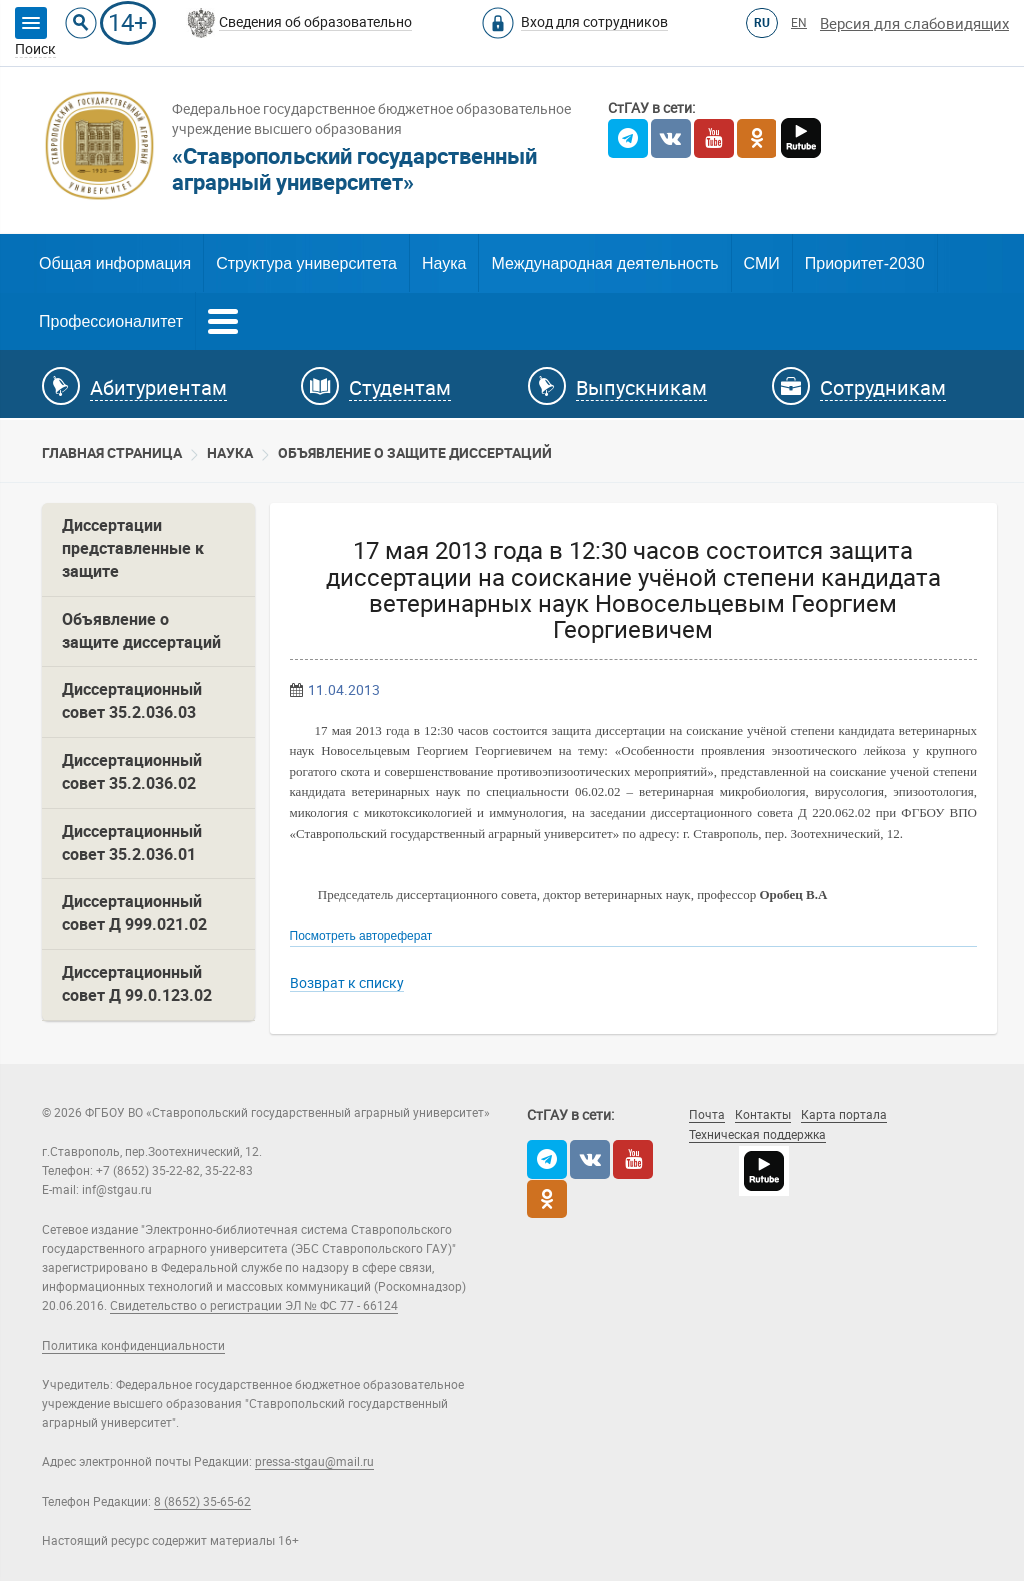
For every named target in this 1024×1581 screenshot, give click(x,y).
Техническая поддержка (757, 1135)
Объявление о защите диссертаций (415, 453)
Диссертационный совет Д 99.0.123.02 (137, 984)
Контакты (763, 1115)
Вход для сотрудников (594, 22)
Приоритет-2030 (865, 263)
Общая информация (115, 263)
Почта (707, 1115)
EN (799, 23)
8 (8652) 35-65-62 (202, 1502)
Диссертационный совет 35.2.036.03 (132, 701)
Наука (444, 263)
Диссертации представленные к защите (133, 548)
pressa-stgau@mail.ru (314, 1462)
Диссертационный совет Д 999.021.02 (134, 913)
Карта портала (844, 1115)
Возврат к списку (347, 983)
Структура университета (306, 263)
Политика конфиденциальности (133, 1346)
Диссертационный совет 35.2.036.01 (132, 843)
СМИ (762, 263)
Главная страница (112, 453)
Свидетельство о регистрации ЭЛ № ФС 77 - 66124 (254, 1306)
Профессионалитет (111, 321)
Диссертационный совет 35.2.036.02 (132, 772)
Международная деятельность (604, 263)
